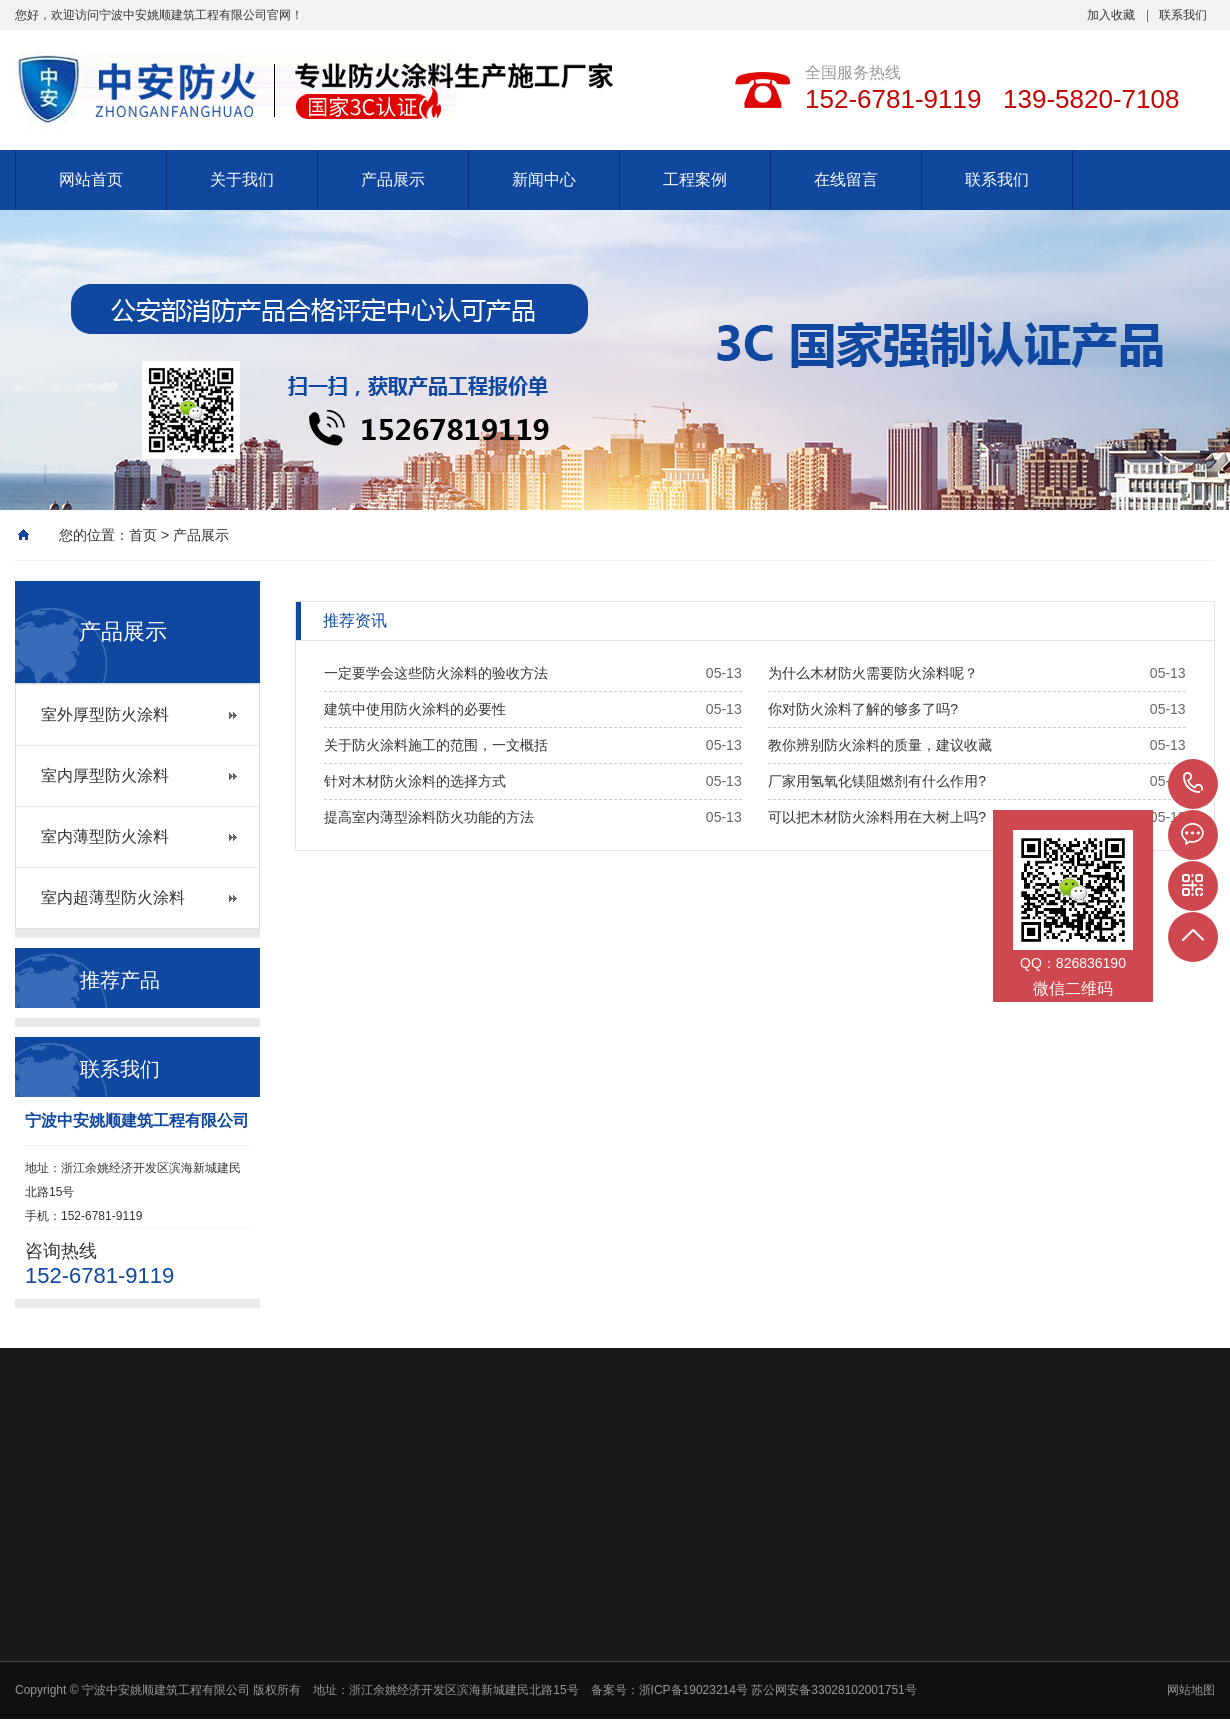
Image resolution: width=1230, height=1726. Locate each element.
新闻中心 (544, 179)
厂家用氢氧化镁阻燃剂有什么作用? (877, 781)
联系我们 (1183, 15)
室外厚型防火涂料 (105, 714)
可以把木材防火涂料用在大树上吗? (877, 817)
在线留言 (846, 179)
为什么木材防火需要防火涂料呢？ (873, 673)
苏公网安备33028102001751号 (833, 1690)
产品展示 (393, 179)
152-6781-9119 (1193, 784)
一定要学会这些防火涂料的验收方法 (436, 673)
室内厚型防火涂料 (105, 775)
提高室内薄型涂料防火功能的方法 (429, 817)
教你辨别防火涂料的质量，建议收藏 (880, 745)
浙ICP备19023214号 (695, 1690)
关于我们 (242, 179)
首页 (143, 535)
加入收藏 (1111, 15)
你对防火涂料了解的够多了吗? (863, 709)
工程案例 (695, 179)
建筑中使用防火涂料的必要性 (415, 709)
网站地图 (1191, 1690)
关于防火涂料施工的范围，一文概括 (436, 745)
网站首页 (91, 179)
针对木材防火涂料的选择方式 (415, 781)
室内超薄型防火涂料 (113, 897)
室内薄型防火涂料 (105, 836)
